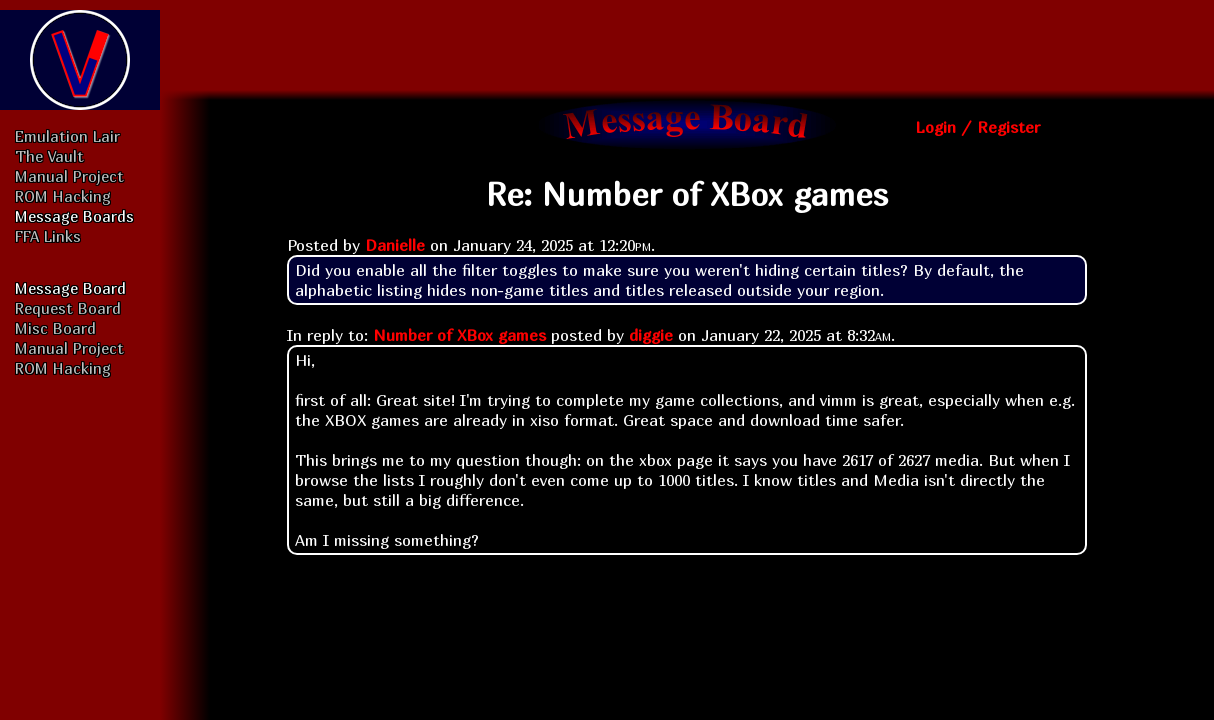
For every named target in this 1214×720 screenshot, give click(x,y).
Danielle (395, 245)
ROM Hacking (63, 196)
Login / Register (977, 127)
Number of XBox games (459, 335)
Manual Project (69, 176)
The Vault (49, 156)
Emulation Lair (67, 136)
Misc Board (55, 328)
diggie (651, 335)
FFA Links (48, 236)
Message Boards (74, 216)
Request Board (68, 308)
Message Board (70, 288)
